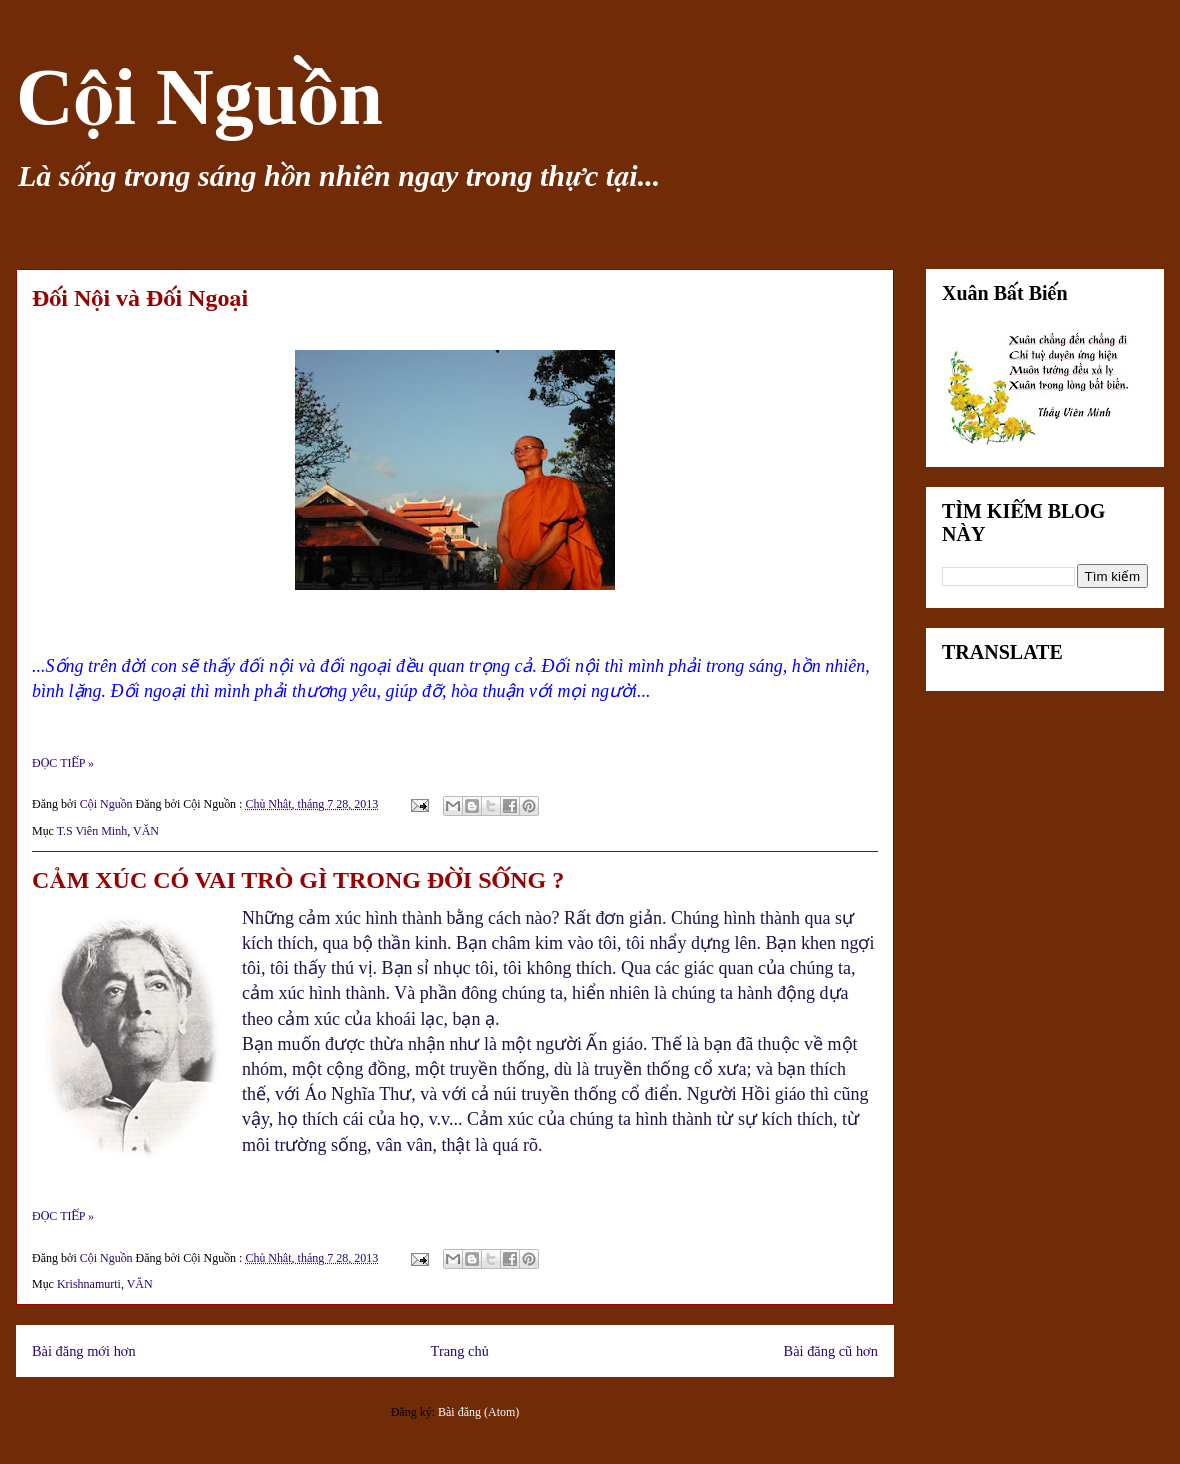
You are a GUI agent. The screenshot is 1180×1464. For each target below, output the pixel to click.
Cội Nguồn (199, 97)
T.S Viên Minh (92, 831)
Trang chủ (460, 1351)
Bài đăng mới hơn (84, 1351)
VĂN (146, 831)
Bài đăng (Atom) (478, 1412)
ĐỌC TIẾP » (63, 763)
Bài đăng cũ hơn (831, 1351)
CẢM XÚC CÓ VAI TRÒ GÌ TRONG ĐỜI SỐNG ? (298, 880)
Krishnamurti (89, 1284)
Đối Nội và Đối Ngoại (140, 298)
